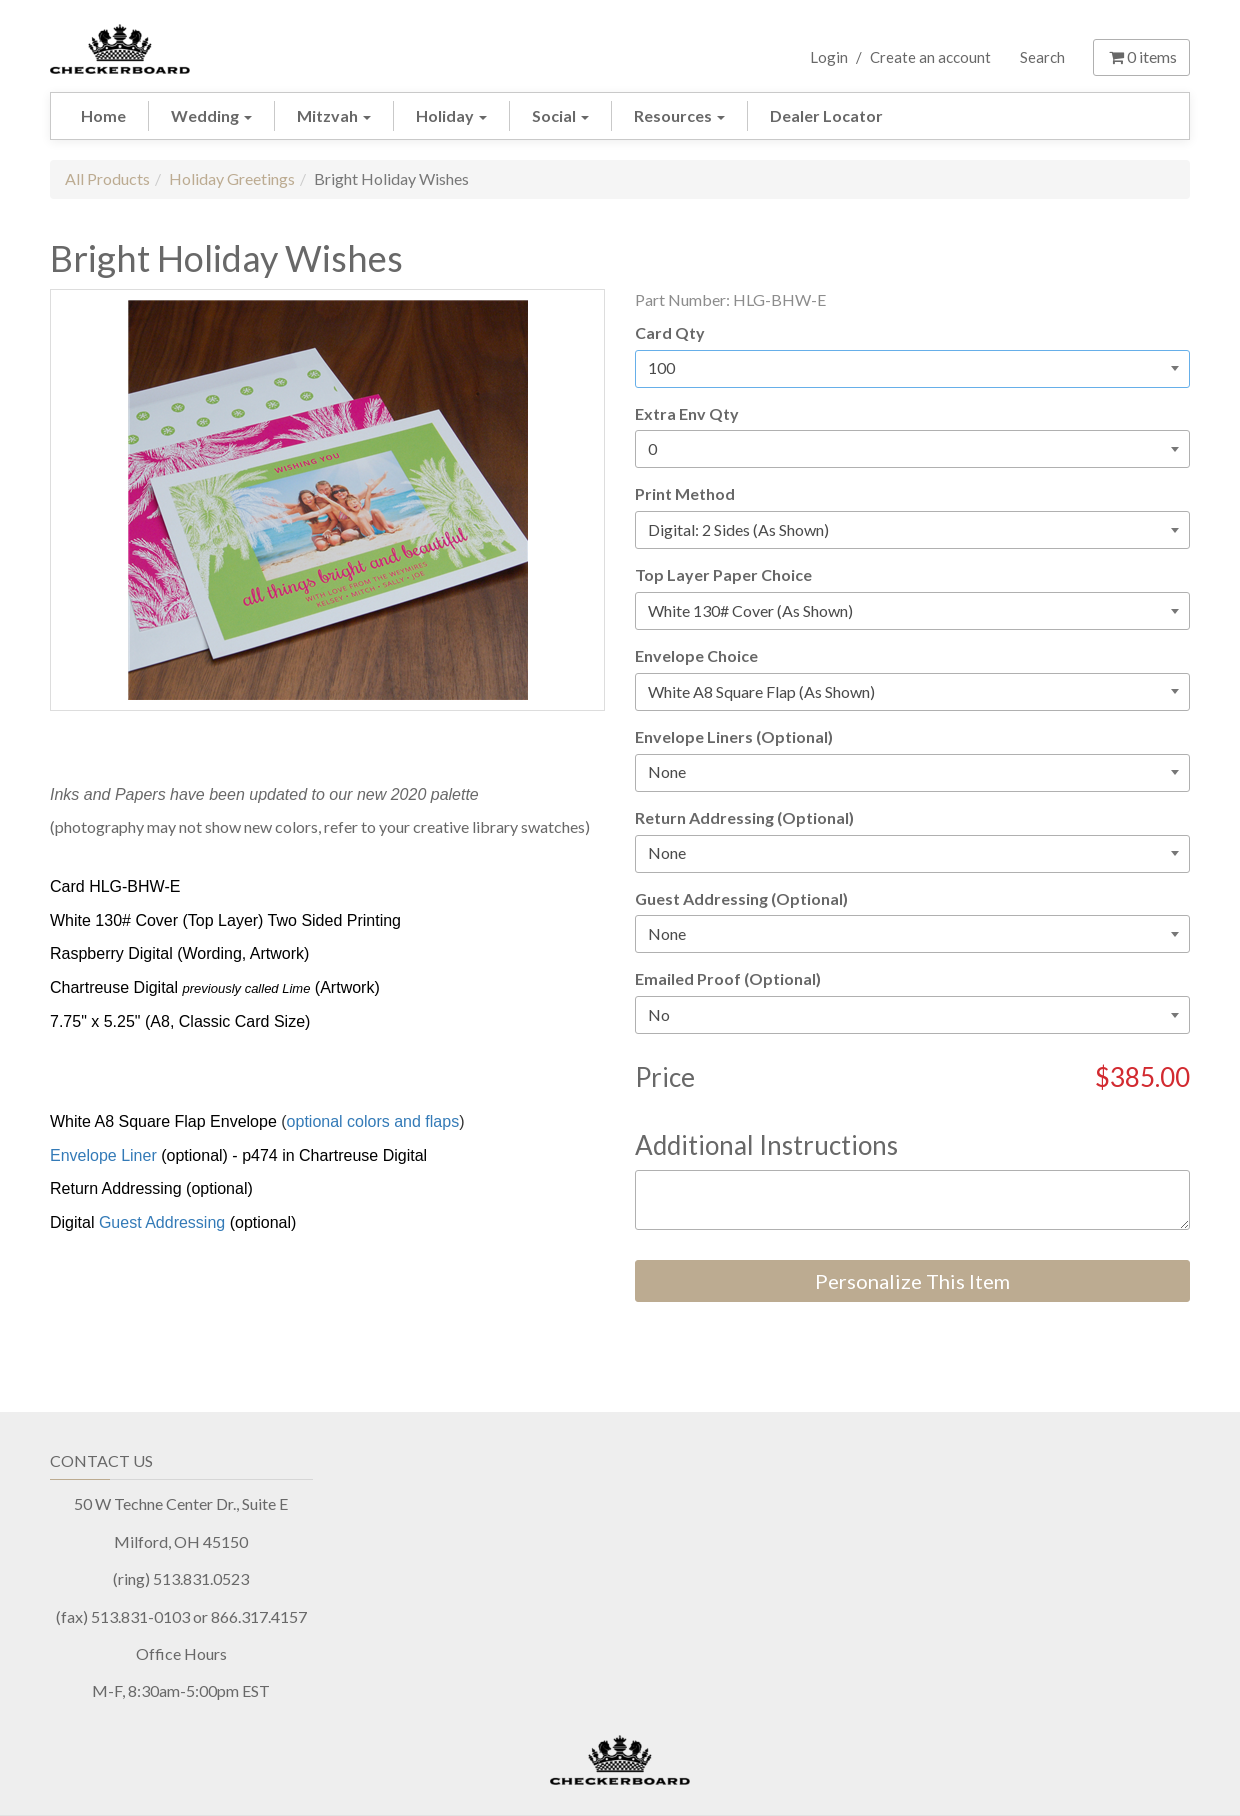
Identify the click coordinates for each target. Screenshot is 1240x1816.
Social (560, 115)
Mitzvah (334, 115)
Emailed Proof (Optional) (728, 978)
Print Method (685, 493)
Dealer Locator (826, 115)
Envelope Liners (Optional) (734, 736)
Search (1042, 57)
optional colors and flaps (373, 1121)
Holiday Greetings (232, 178)
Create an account (930, 57)
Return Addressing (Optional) (744, 817)
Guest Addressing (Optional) (741, 898)
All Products (107, 178)
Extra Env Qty (687, 413)
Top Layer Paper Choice (723, 574)
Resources (679, 115)
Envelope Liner (103, 1155)
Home (103, 115)
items (1141, 56)
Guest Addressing (162, 1222)
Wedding (211, 115)
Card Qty (670, 332)
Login (829, 57)
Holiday (451, 115)
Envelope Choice (696, 655)
